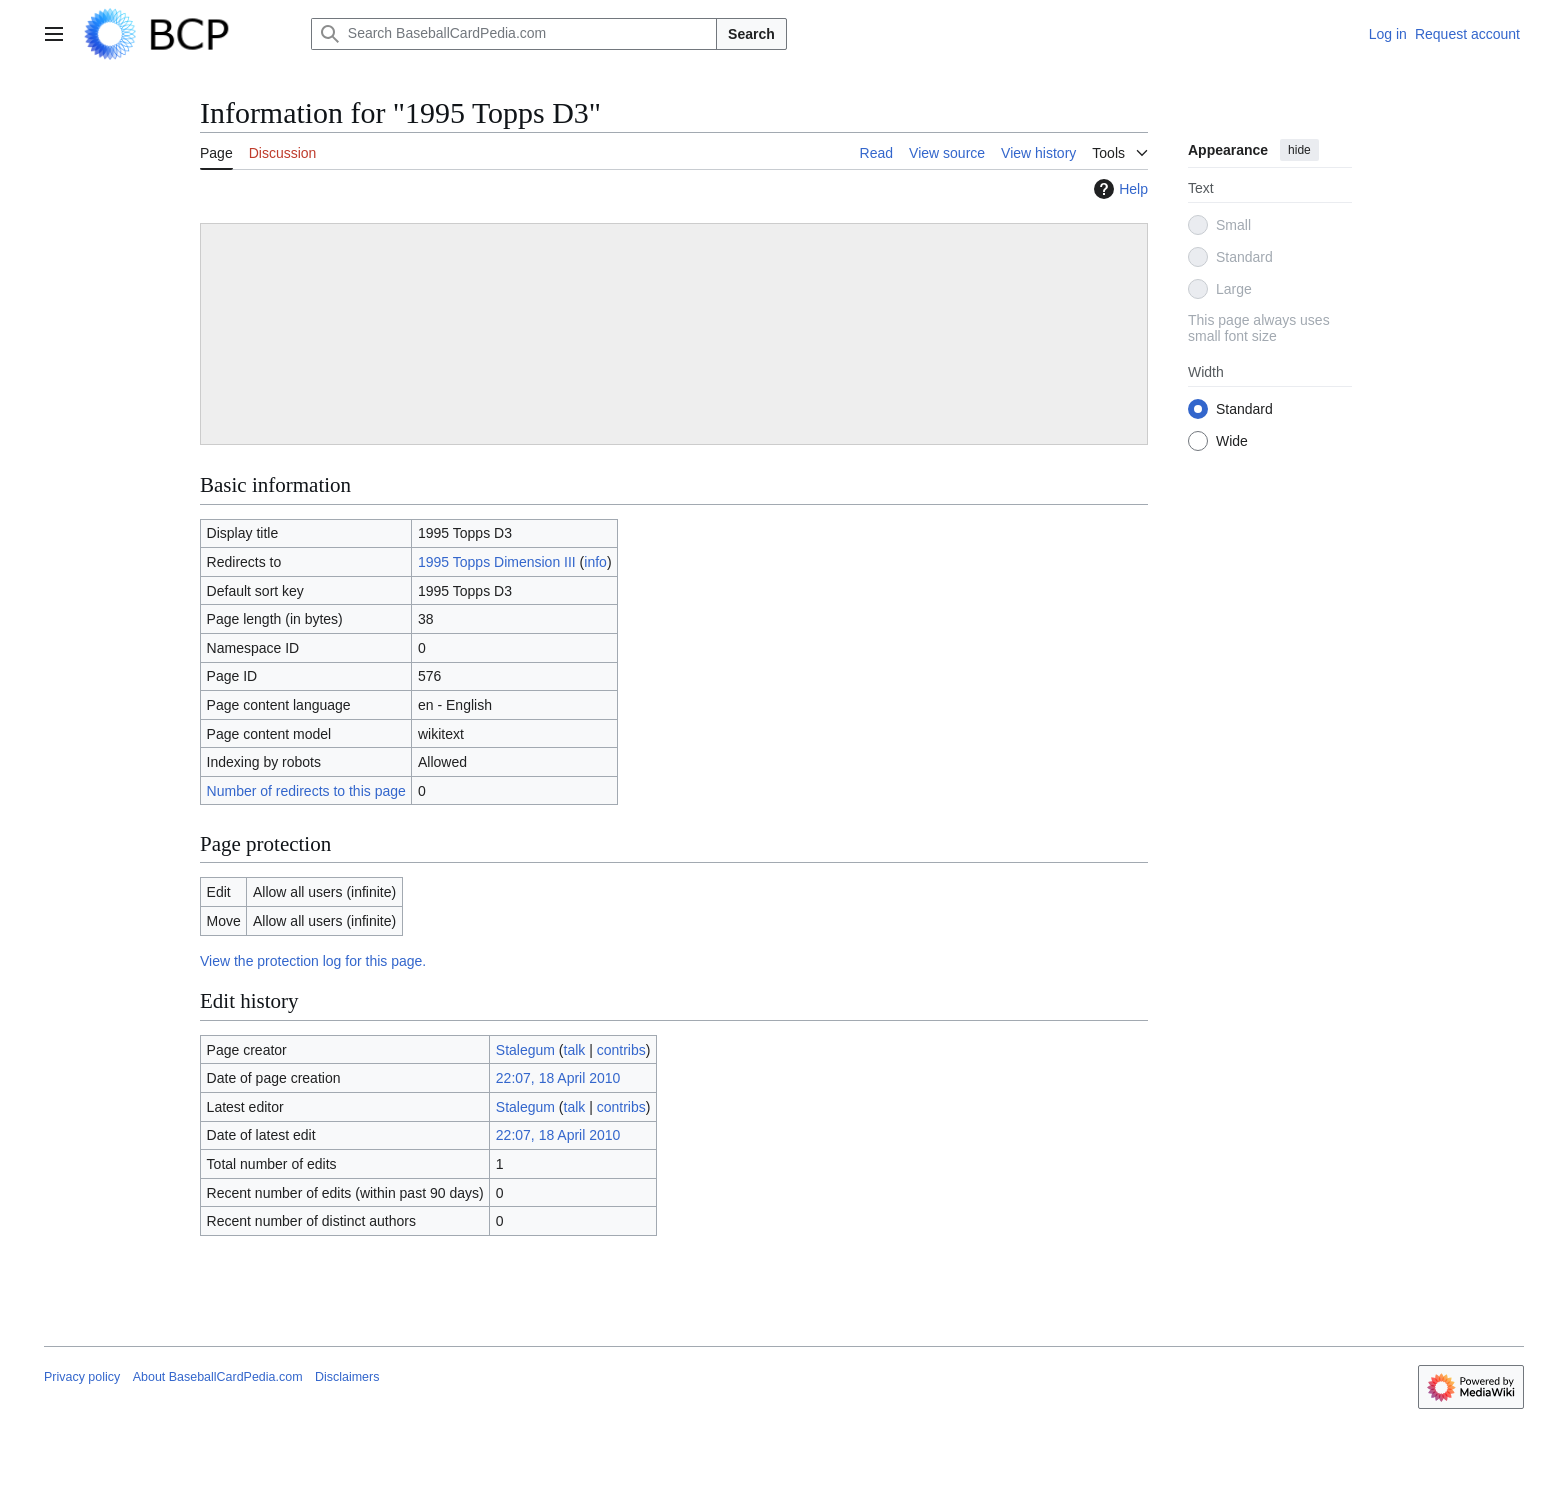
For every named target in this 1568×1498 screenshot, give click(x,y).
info (595, 562)
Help (1118, 189)
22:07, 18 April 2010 (558, 1078)
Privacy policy (82, 1377)
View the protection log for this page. (313, 961)
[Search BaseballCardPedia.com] (514, 34)
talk (575, 1050)
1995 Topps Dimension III (497, 562)
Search (751, 34)
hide (1299, 150)
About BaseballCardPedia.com (218, 1377)
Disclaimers (347, 1377)
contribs (621, 1050)
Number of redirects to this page (306, 791)
